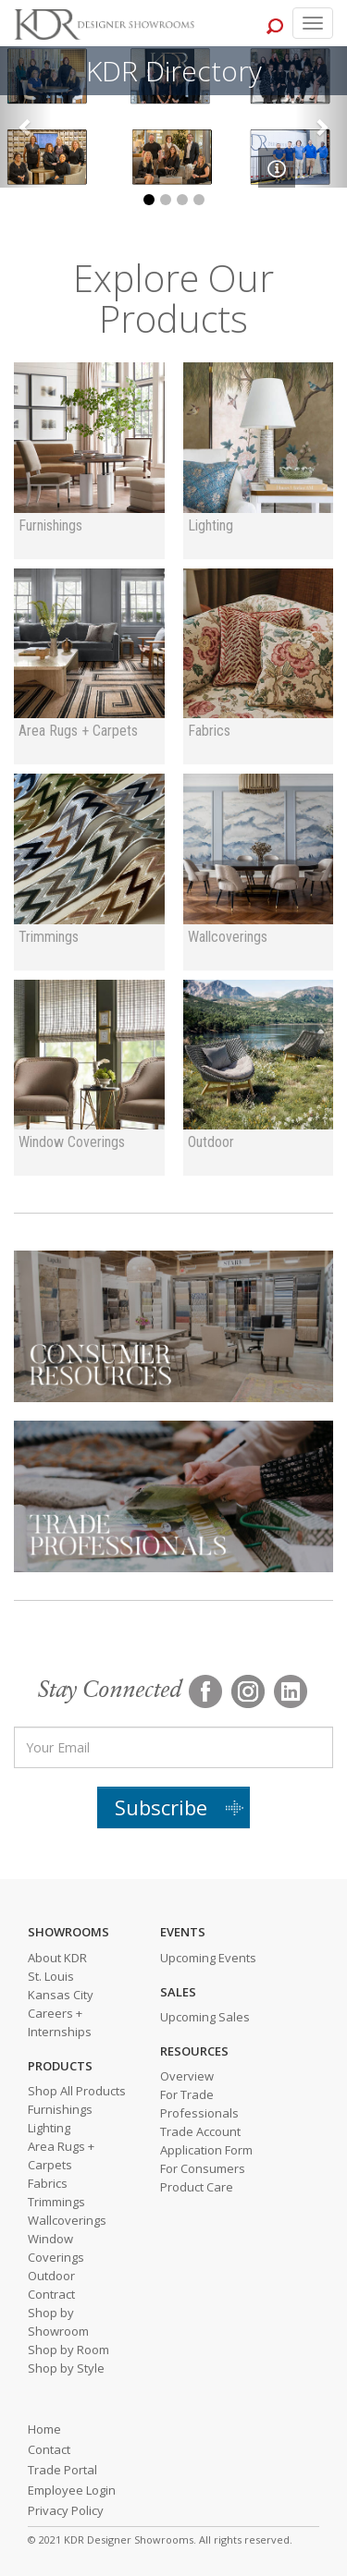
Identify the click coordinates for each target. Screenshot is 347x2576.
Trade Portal (62, 2469)
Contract (51, 2294)
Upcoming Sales (205, 2016)
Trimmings (56, 2201)
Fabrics (48, 2183)
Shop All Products (77, 2090)
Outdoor (51, 2275)
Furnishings (60, 2109)
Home (44, 2429)
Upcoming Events (208, 1957)
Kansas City (60, 1994)
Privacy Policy (66, 2510)
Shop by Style (66, 2368)
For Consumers (202, 2168)
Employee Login (72, 2490)
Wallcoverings (67, 2220)
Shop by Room (68, 2349)
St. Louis (51, 1976)
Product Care (196, 2187)
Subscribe (161, 1807)
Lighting (49, 2127)
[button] (26, 117)
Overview (187, 2076)
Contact (49, 2449)
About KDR (57, 1957)
